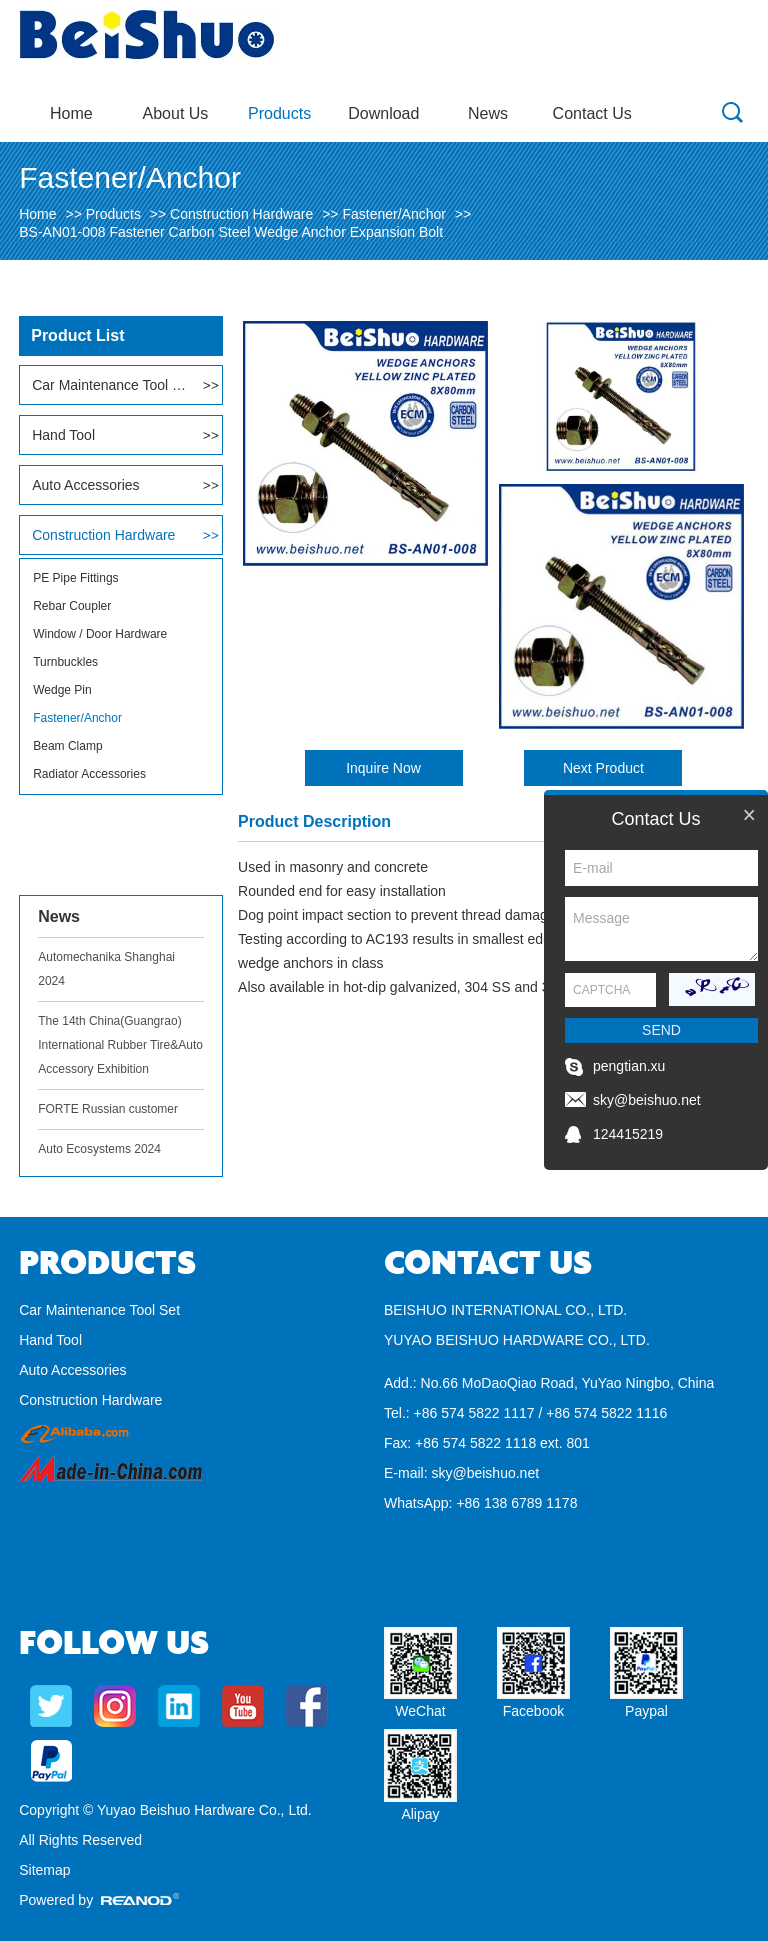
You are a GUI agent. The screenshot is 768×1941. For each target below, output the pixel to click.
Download (383, 113)
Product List (77, 335)
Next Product (603, 768)
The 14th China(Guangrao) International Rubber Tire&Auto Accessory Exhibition (120, 1045)
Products (279, 113)
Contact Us (592, 113)
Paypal (646, 1711)
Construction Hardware (241, 214)
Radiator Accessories (89, 774)
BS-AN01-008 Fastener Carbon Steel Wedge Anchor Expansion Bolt (231, 232)
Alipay (420, 1814)
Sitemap (44, 1870)
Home (71, 113)
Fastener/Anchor (394, 214)
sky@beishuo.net (485, 1473)
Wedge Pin (62, 690)
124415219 (628, 1134)
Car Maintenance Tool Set (110, 385)
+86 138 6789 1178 (516, 1503)
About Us (176, 113)
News (488, 113)
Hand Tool (63, 435)
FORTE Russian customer (108, 1109)
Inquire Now (383, 768)
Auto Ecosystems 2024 (99, 1149)
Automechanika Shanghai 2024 (106, 969)
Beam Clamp (67, 746)
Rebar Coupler (72, 606)
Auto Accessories (85, 485)
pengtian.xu (629, 1066)
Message (661, 929)
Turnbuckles (65, 662)
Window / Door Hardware (100, 634)
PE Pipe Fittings (75, 578)
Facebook (533, 1711)
